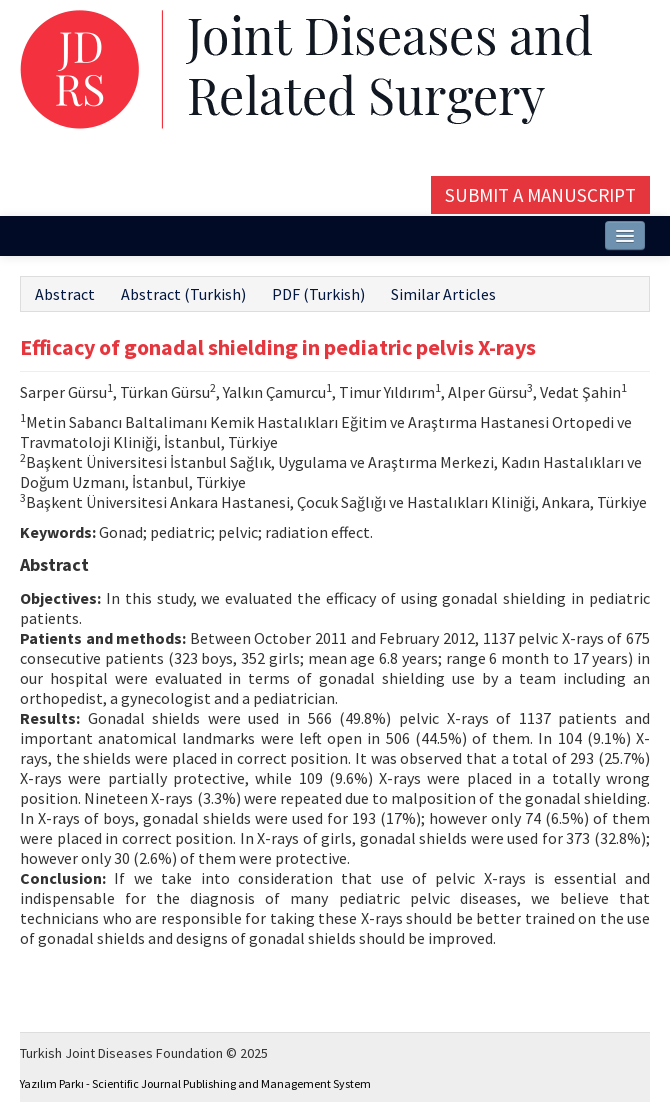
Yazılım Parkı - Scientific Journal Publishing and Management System (195, 1083)
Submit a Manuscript (540, 195)
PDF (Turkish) (318, 294)
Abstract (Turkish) (183, 294)
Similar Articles (443, 294)
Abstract (65, 294)
